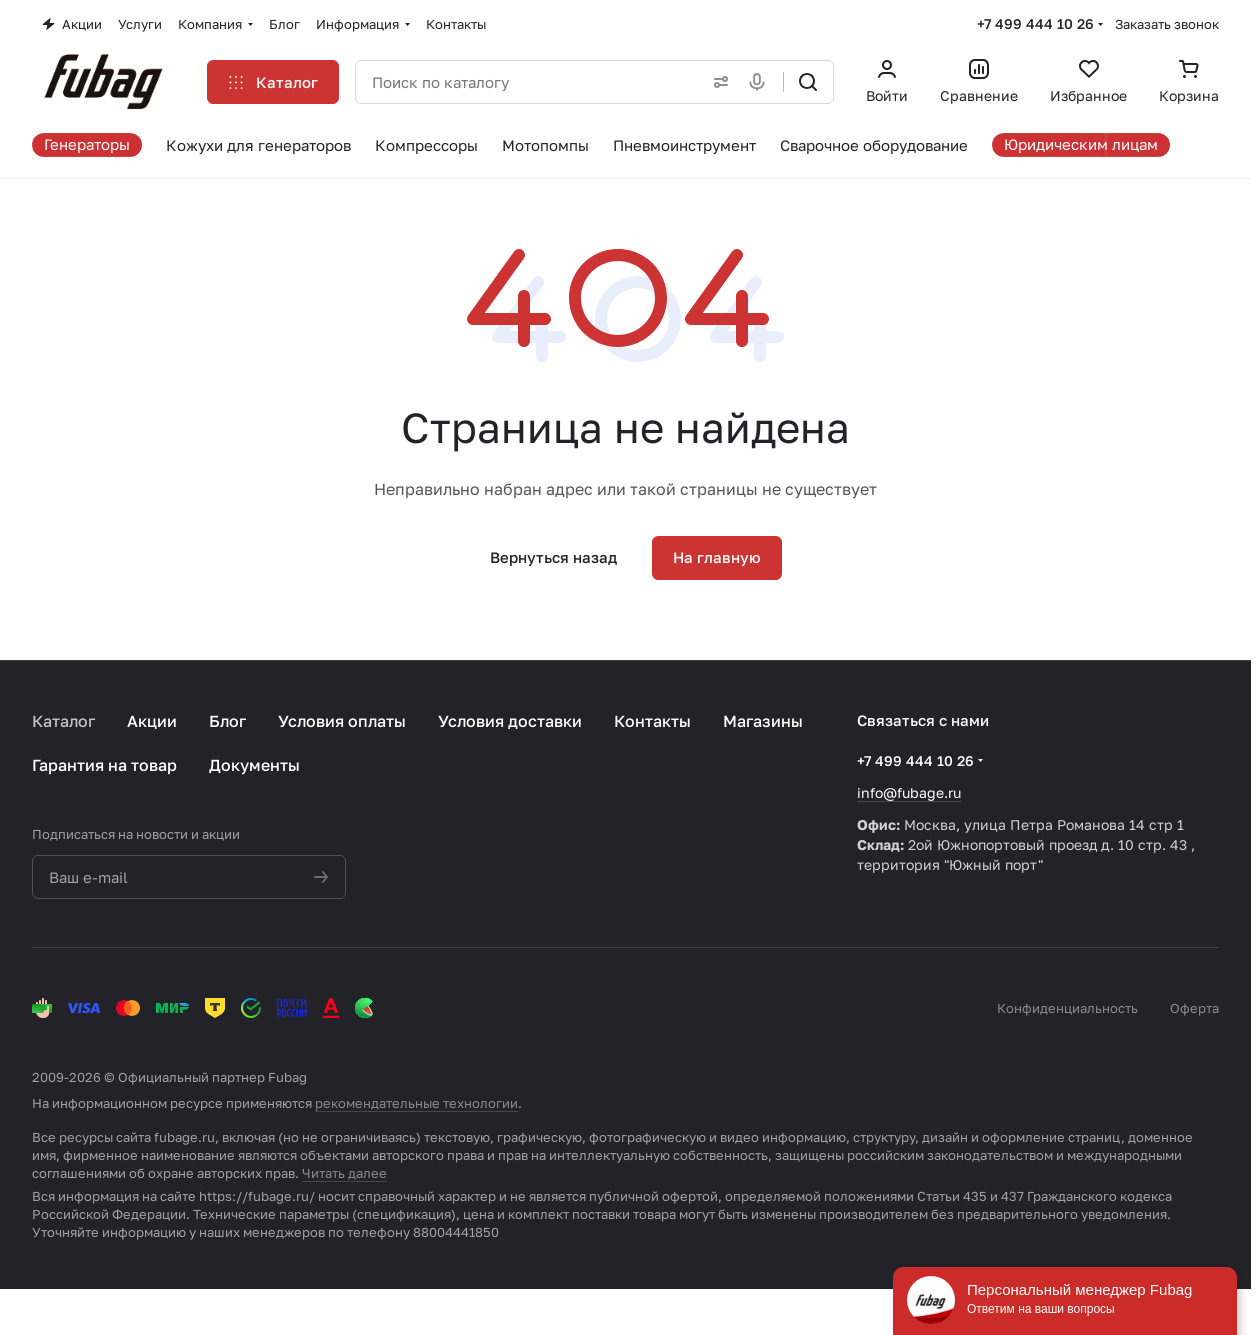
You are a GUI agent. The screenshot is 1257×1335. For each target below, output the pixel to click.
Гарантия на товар (104, 765)
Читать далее (344, 1173)
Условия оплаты (342, 721)
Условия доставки (510, 721)
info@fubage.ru (909, 792)
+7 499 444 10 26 (1035, 23)
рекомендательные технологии (416, 1103)
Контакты (652, 721)
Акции (152, 721)
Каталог (63, 721)
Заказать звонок (1167, 24)
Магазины (763, 721)
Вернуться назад (553, 557)
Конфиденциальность (1067, 1008)
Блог (227, 721)
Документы (254, 765)
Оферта (1194, 1008)
